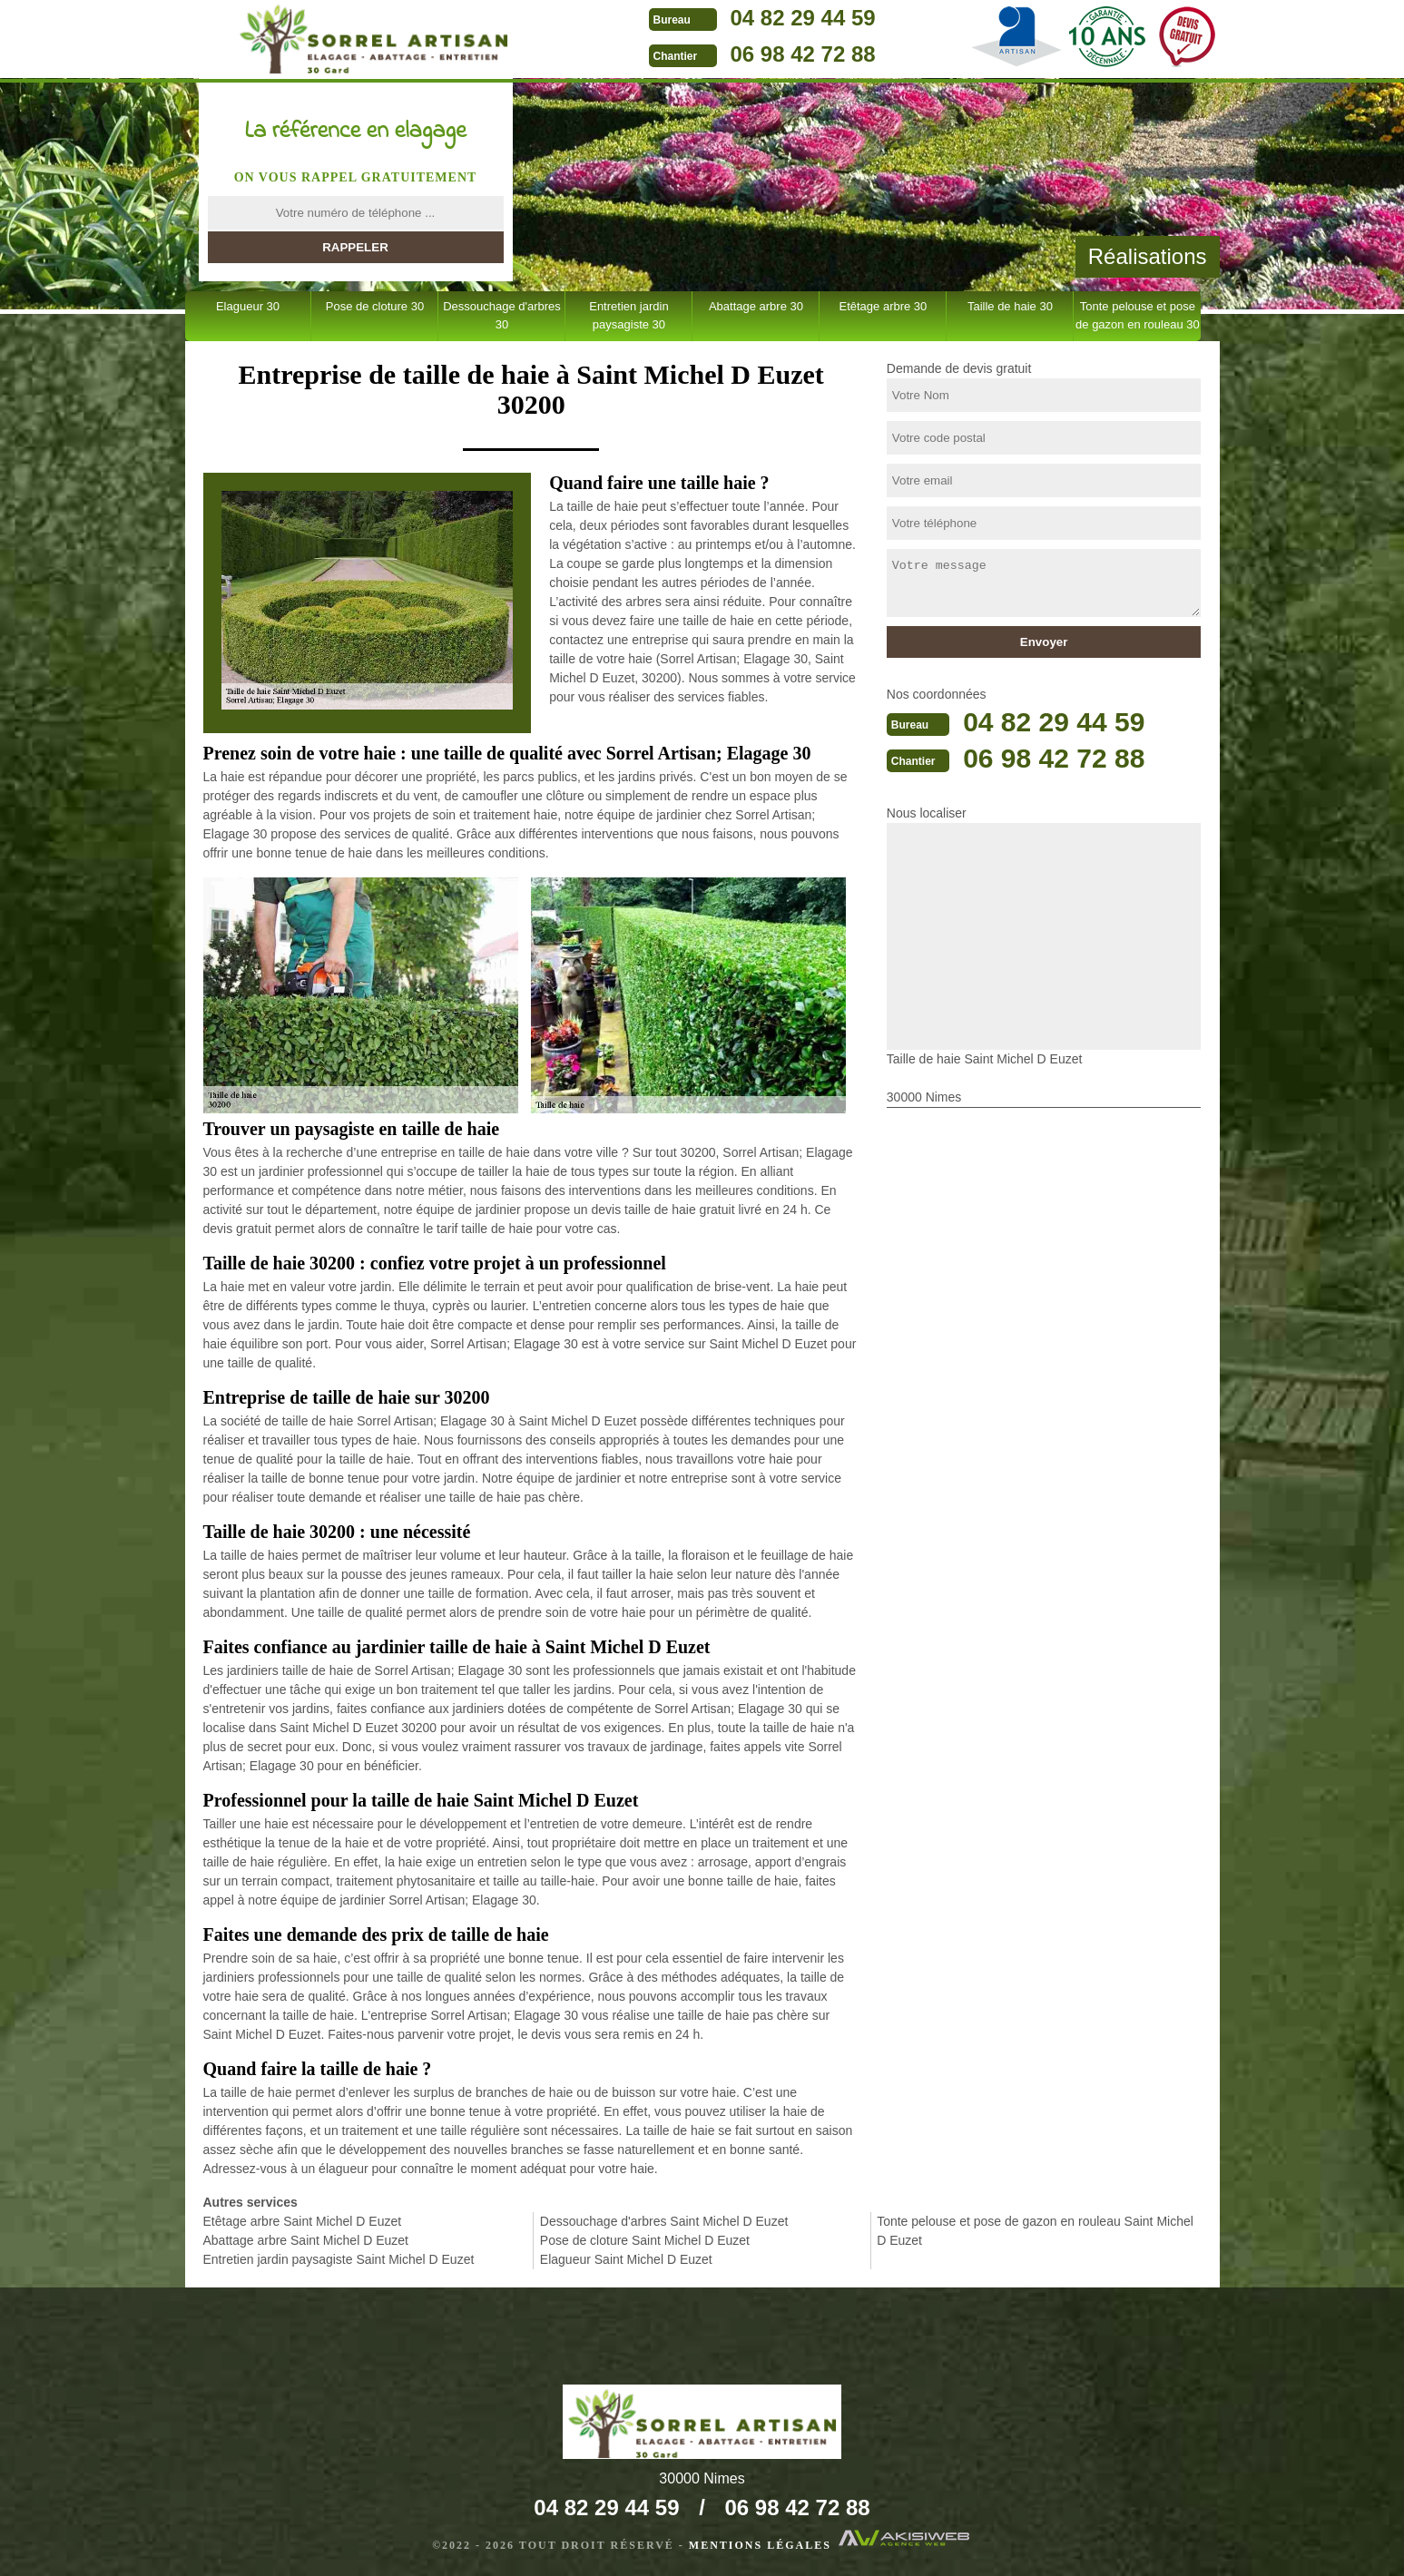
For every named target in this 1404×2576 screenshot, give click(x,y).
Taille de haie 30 (1010, 306)
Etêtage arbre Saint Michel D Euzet (302, 2221)
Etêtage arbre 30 (883, 306)
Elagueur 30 (248, 306)
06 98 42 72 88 (803, 54)
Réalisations (1147, 256)
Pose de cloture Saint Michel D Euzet (645, 2240)
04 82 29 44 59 (803, 17)
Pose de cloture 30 (375, 306)
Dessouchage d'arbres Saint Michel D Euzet (664, 2221)
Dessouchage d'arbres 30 (502, 315)
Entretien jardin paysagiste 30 (628, 315)
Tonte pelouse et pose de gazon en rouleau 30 (1137, 315)
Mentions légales (760, 2545)
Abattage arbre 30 (756, 306)
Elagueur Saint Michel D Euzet (626, 2259)
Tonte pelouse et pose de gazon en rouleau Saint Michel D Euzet (1035, 2231)
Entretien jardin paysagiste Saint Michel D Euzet (339, 2259)
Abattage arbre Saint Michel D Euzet (305, 2240)
